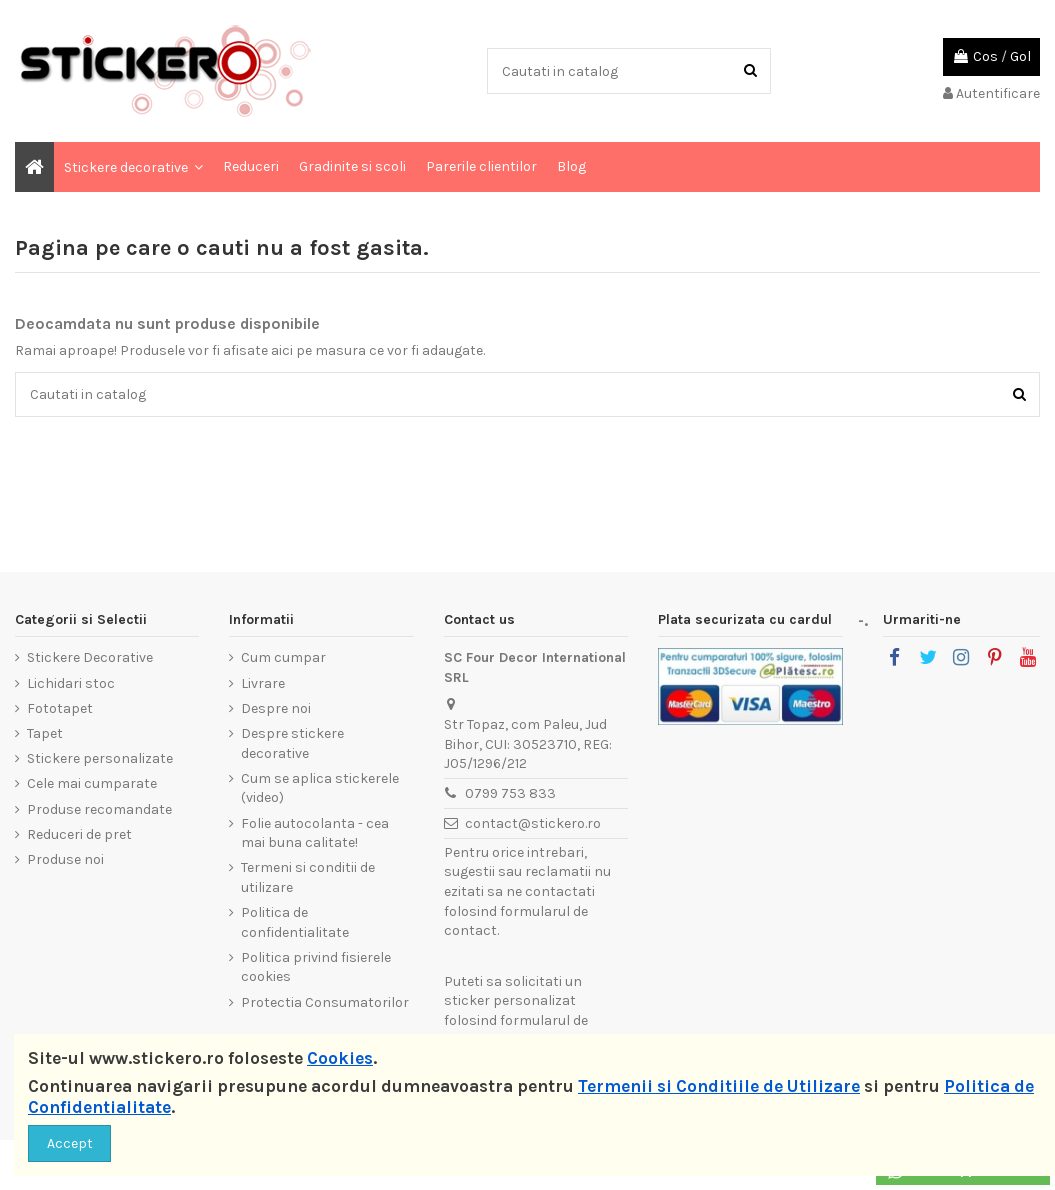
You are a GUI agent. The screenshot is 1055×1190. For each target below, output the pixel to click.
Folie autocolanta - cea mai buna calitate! (315, 833)
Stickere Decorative (90, 657)
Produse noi (65, 859)
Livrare (263, 683)
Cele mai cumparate (92, 783)
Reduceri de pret (79, 834)
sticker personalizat (510, 1000)
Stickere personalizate (100, 758)
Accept (70, 1143)
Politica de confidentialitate (295, 922)
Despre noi (276, 708)
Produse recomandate (99, 809)
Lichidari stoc (71, 683)
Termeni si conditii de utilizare (308, 877)
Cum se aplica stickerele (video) (320, 788)
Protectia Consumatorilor (325, 1002)
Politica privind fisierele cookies (316, 967)
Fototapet (60, 708)
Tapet (45, 733)
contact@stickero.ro (533, 823)
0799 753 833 (510, 793)
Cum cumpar (283, 657)
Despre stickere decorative (292, 743)
